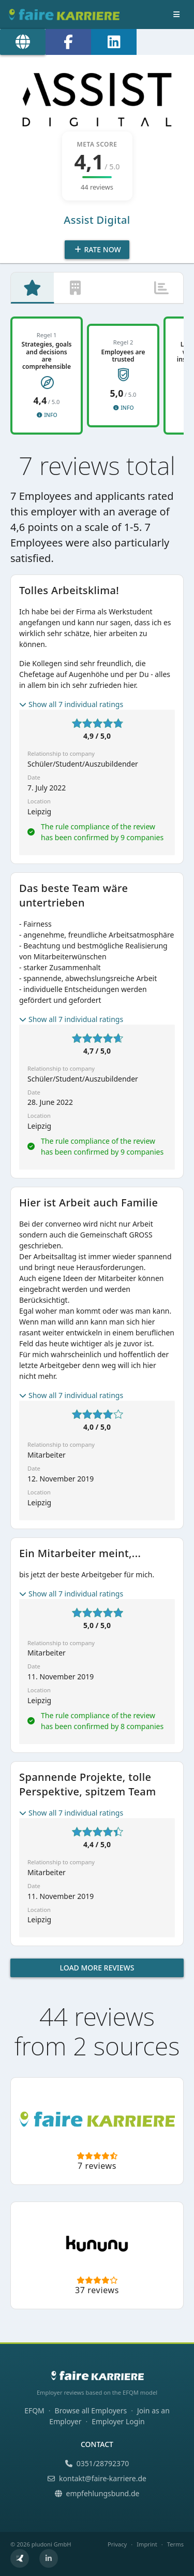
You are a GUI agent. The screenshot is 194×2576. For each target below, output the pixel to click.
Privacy (117, 2544)
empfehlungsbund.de (97, 2493)
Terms (175, 2544)
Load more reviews (97, 1968)
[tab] (32, 288)
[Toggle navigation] (176, 14)
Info (46, 415)
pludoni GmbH (51, 2544)
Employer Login (118, 2421)
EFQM (34, 2410)
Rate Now (97, 249)
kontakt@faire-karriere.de (97, 2478)
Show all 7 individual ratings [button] (71, 704)
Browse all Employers (91, 2410)
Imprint (147, 2544)
